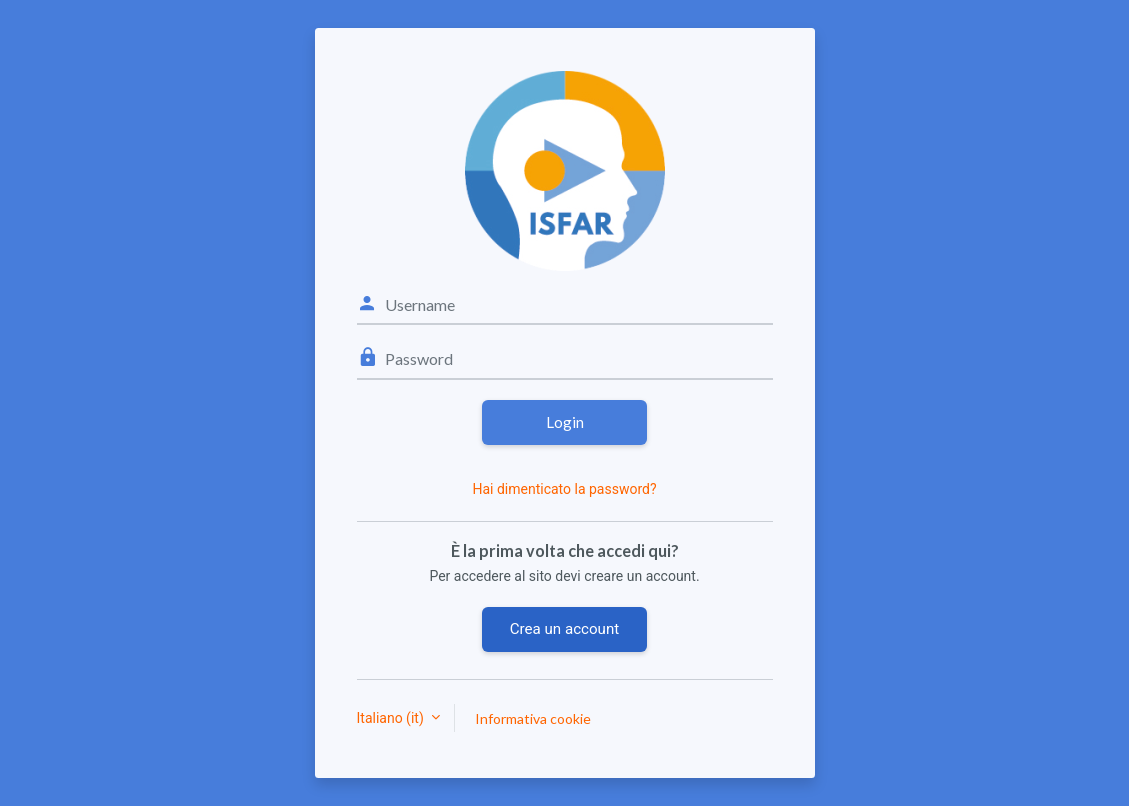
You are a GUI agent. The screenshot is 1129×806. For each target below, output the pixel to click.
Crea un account (564, 629)
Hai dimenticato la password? (564, 489)
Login (565, 422)
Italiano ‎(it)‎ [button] (392, 718)
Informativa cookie (533, 718)
